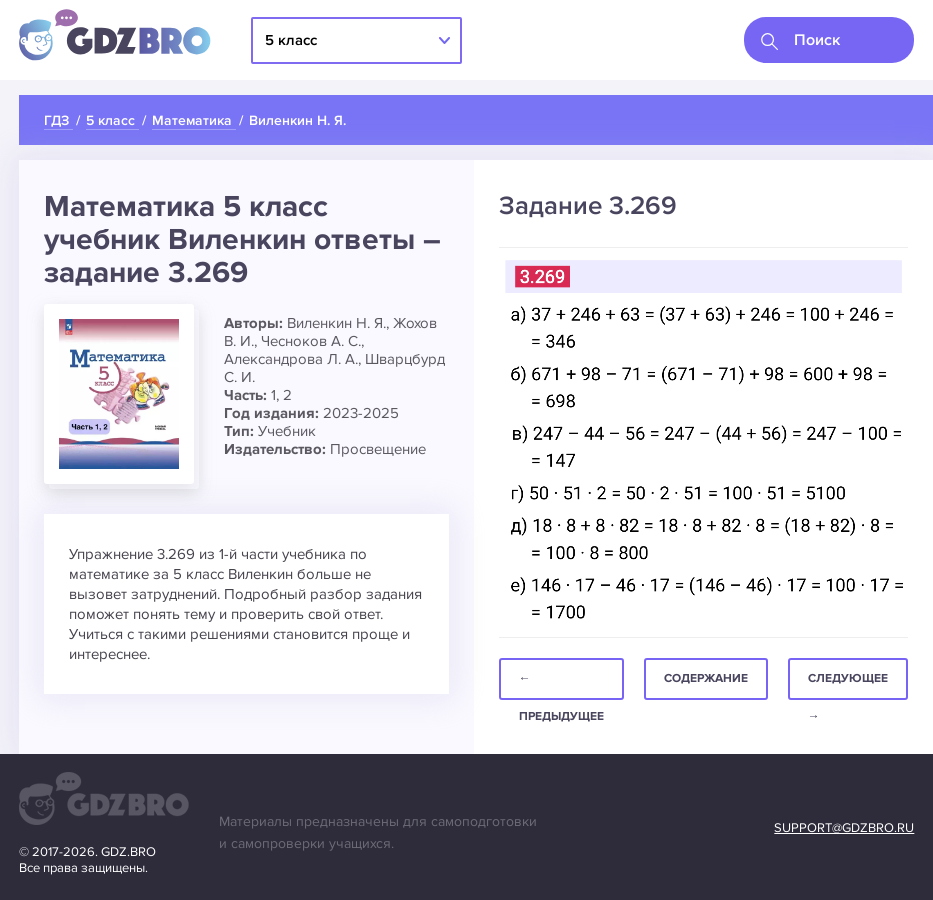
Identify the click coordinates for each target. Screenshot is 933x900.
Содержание (706, 678)
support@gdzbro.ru (844, 828)
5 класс (291, 40)
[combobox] (829, 40)
